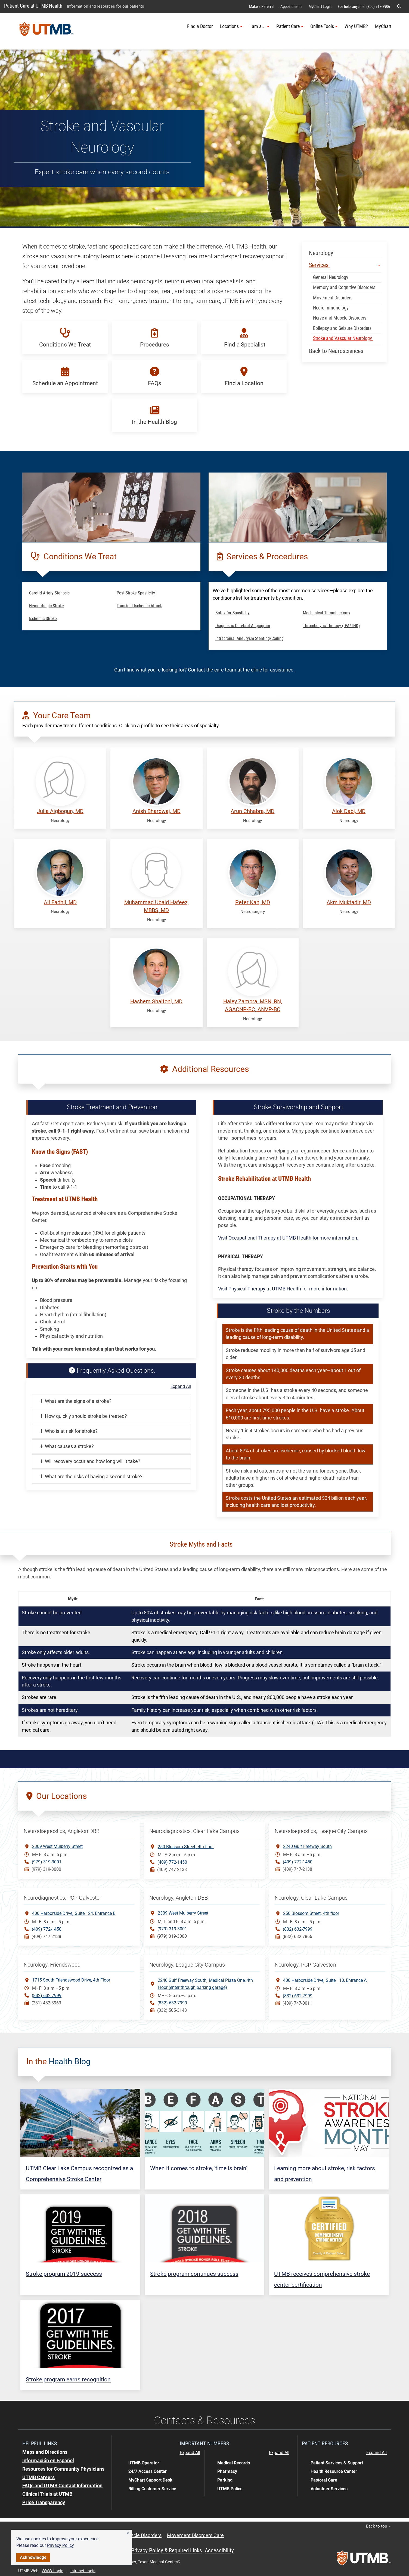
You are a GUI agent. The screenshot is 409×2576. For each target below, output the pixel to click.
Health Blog (70, 2061)
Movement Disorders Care (195, 2535)
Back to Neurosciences (336, 351)
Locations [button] (231, 26)
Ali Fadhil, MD (60, 902)
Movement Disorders (332, 297)
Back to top (378, 2526)
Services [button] (344, 265)
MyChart (383, 26)
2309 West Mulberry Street (57, 1846)
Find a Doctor (200, 26)
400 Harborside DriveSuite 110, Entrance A (325, 1980)
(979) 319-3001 (46, 1861)
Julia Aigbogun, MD (60, 811)
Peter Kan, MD (252, 902)
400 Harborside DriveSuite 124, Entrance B (74, 1913)
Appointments (291, 6)
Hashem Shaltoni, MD (156, 1001)
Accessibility (219, 2550)
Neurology (321, 253)
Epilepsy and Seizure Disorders (342, 328)
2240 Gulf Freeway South (307, 1846)
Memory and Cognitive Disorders (344, 287)
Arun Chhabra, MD (252, 811)
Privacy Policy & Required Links (166, 2550)
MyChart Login (320, 6)
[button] (127, 2533)
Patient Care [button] (289, 26)
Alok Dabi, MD (348, 811)
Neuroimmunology (331, 308)
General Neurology (332, 277)
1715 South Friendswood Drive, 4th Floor (71, 1980)
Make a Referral (261, 6)
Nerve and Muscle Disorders (339, 318)
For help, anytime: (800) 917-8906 (364, 6)
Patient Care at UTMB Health (33, 6)
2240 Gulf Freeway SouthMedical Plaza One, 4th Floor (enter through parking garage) (205, 1983)
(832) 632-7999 (297, 1929)
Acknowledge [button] (33, 2557)
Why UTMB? (356, 26)
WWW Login (52, 2570)
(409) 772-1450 (172, 1862)
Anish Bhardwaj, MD (156, 811)
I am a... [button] (259, 26)
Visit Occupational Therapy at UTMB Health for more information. (288, 1238)
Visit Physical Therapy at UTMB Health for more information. (283, 1289)
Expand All (181, 1386)
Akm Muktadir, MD (349, 902)
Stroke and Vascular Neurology (343, 338)
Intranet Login (82, 2570)
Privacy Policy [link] (60, 2545)
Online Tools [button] (323, 26)
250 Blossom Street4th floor (186, 1846)
